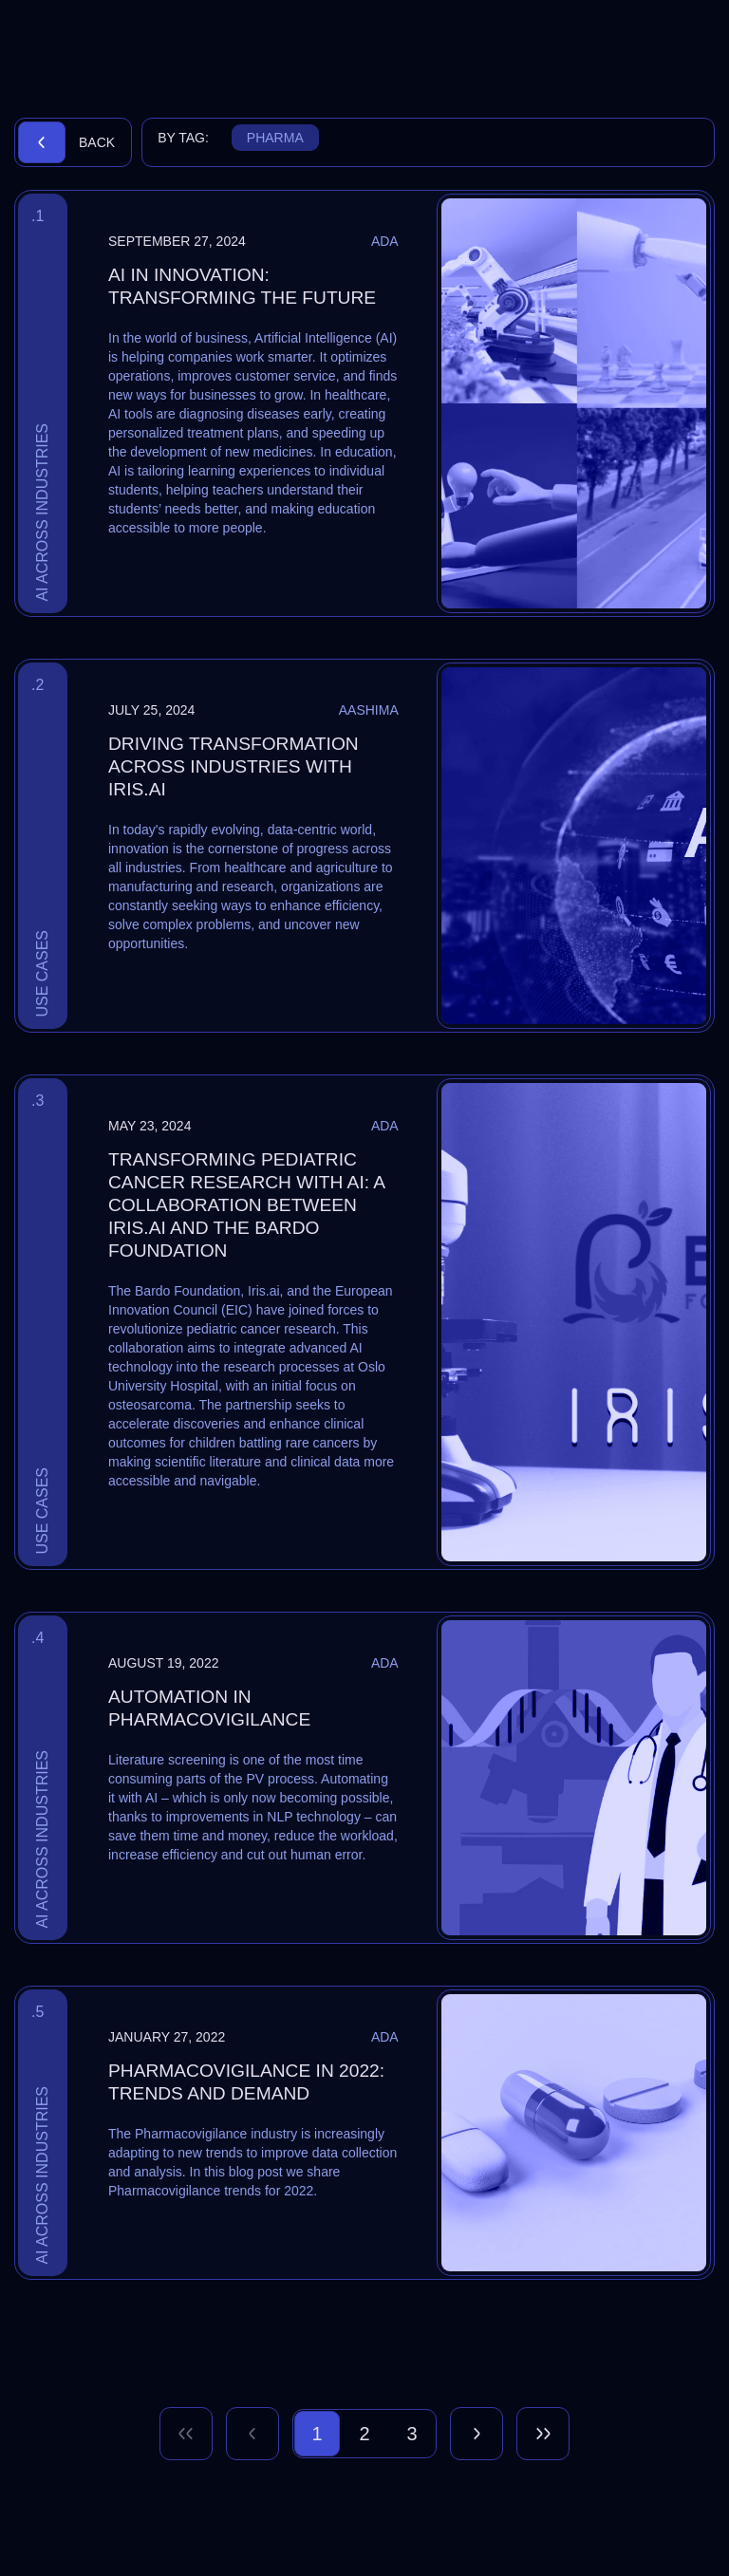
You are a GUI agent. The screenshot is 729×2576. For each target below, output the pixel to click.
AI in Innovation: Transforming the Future (242, 286)
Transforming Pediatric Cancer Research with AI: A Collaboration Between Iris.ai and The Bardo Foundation (246, 1204)
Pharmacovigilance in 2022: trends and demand (246, 2082)
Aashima (369, 710)
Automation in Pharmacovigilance (209, 1708)
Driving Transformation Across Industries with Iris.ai (233, 766)
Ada (385, 241)
